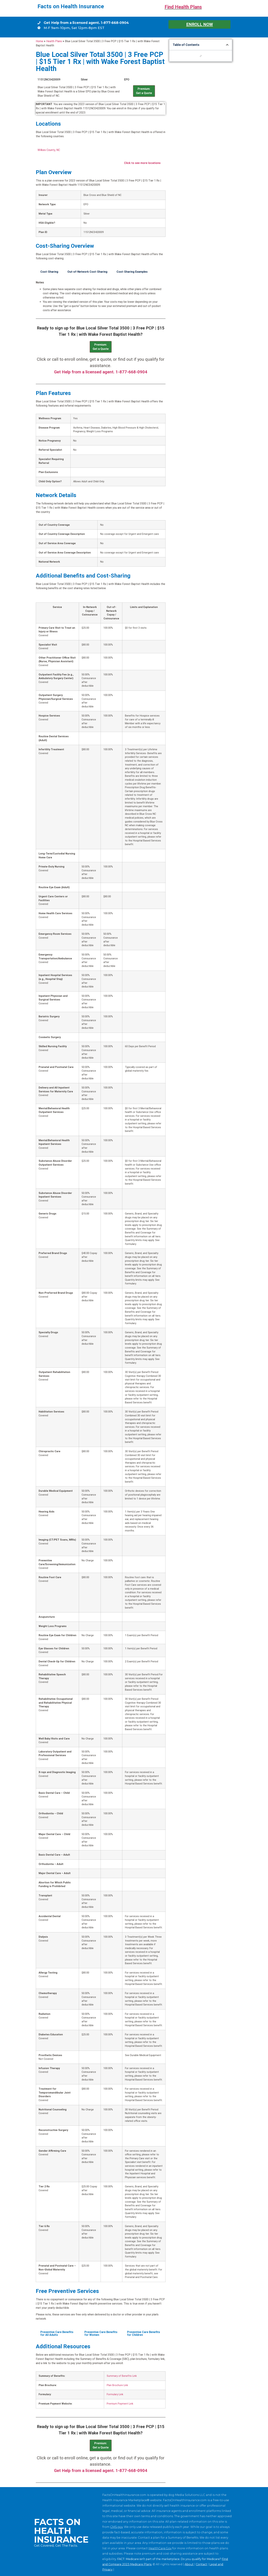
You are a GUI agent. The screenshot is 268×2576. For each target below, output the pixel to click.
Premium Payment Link (120, 2403)
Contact (201, 2564)
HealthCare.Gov (159, 2548)
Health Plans (54, 41)
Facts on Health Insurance (71, 6)
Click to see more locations (142, 163)
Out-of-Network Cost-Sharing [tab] (87, 271)
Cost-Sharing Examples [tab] (132, 271)
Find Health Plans (183, 7)
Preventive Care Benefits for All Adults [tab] (56, 2333)
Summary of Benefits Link (122, 2375)
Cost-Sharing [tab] (49, 271)
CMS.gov (116, 2527)
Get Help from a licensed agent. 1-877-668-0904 (86, 23)
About (189, 2564)
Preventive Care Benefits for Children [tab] (143, 2333)
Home (39, 41)
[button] (227, 44)
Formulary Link (115, 2394)
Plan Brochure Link (117, 2385)
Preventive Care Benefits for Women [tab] (100, 2333)
